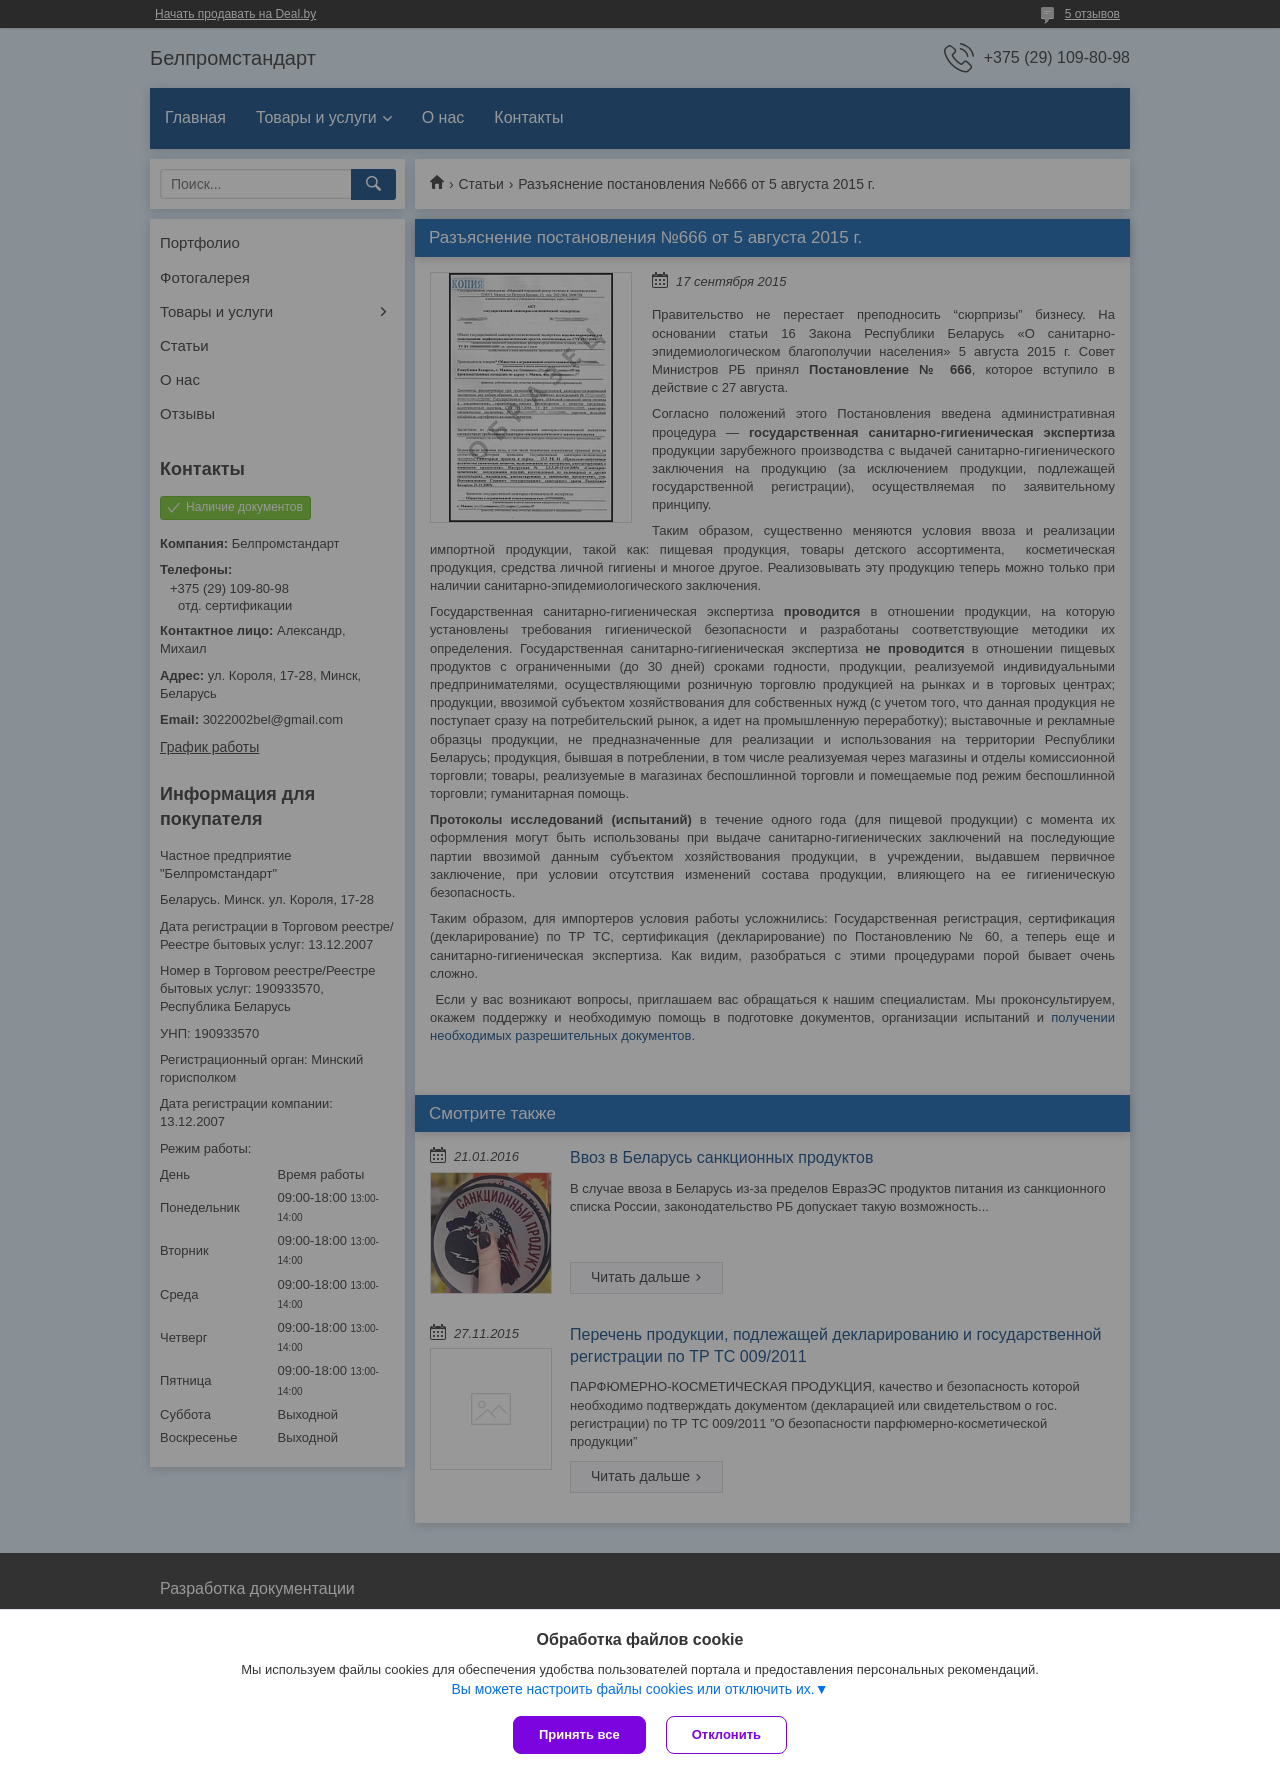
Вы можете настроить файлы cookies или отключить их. (632, 1689)
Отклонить (726, 1734)
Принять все (579, 1734)
